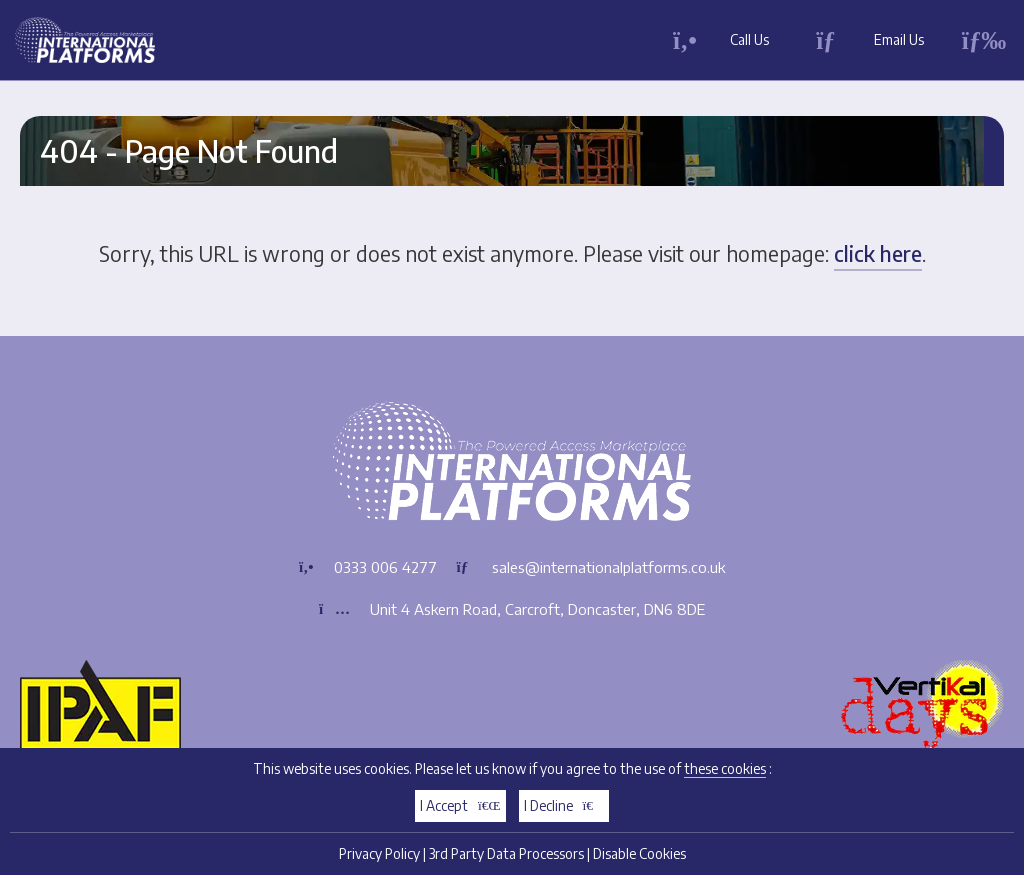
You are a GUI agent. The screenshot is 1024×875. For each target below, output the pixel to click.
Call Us (749, 39)
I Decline (564, 805)
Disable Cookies (639, 853)
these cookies (725, 768)
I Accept (460, 805)
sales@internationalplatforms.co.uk (608, 567)
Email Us (899, 39)
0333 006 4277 (385, 567)
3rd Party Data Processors (506, 853)
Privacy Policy (379, 853)
